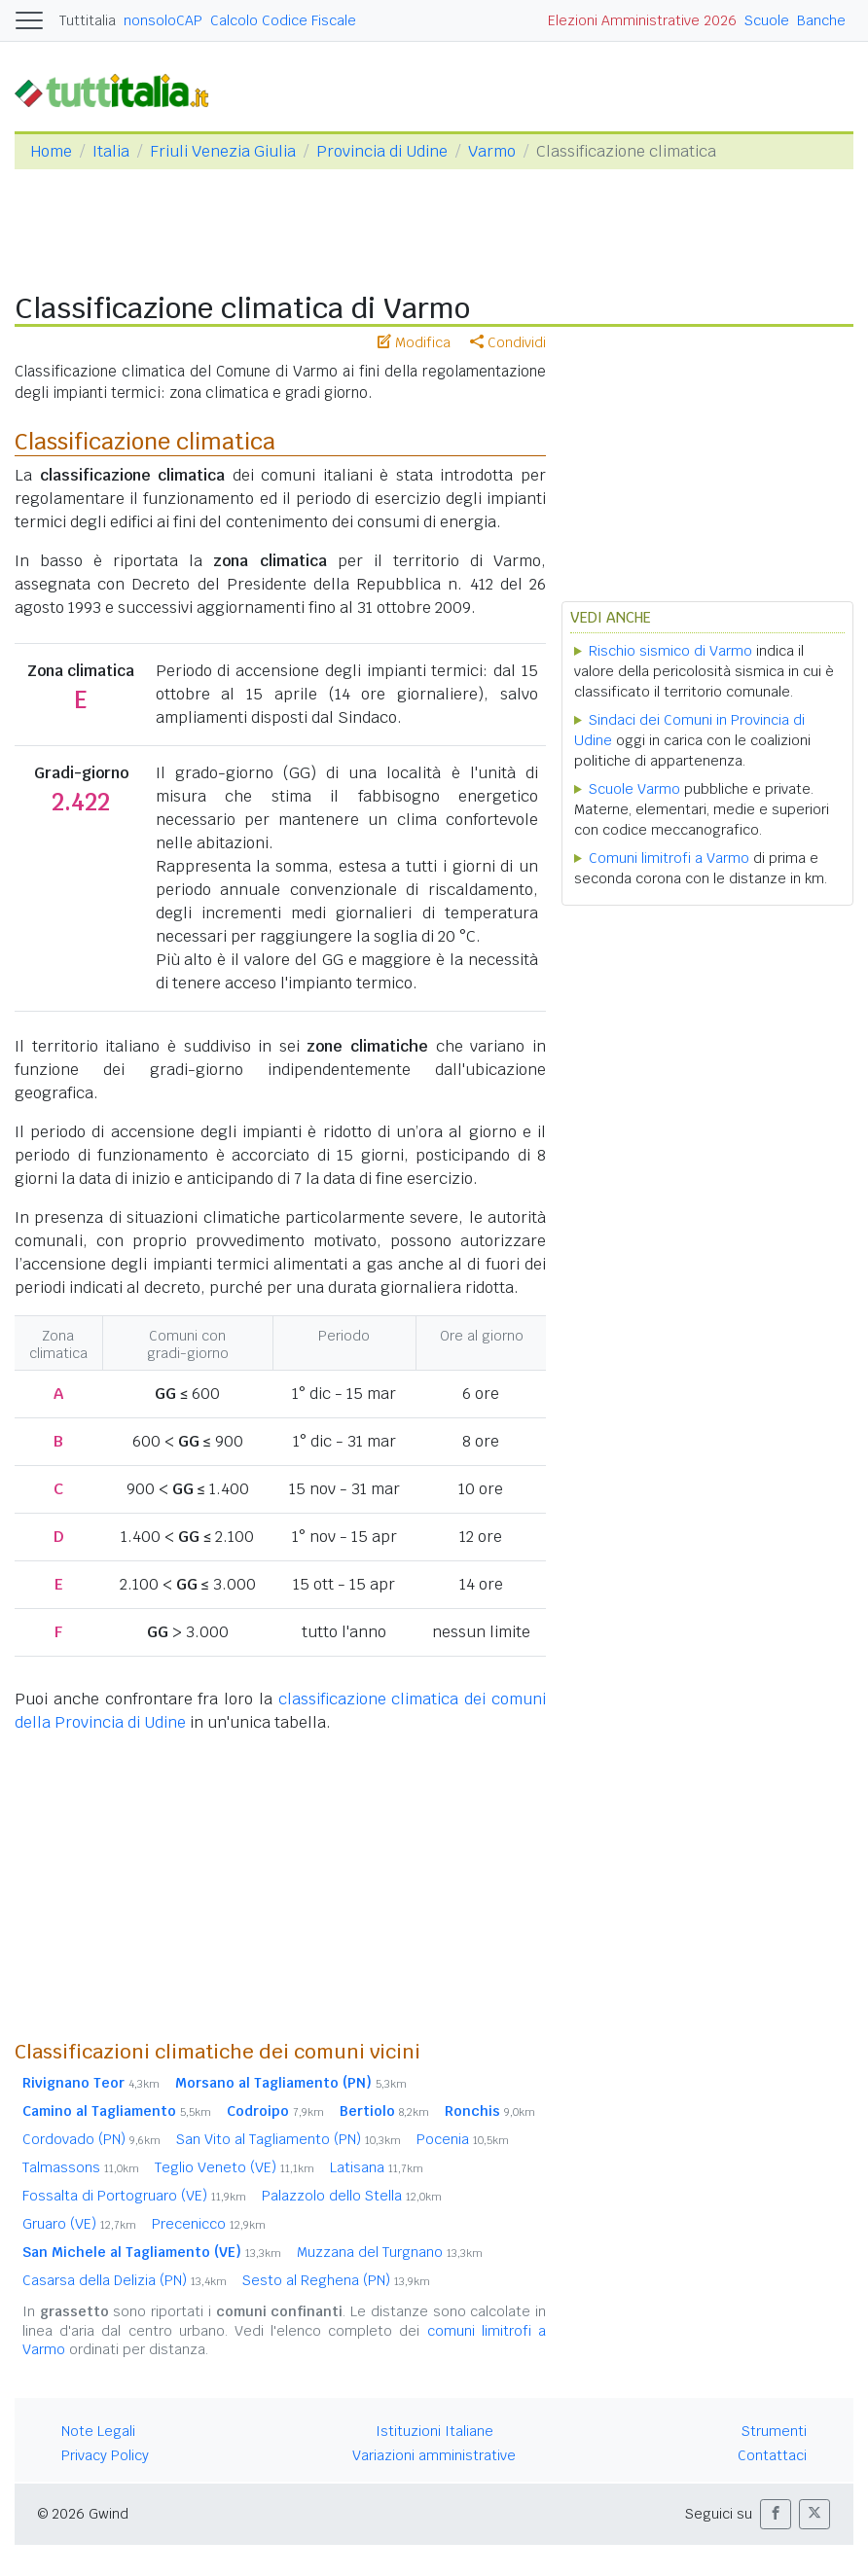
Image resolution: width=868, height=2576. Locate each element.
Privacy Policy (105, 2455)
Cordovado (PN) (91, 2139)
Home (51, 151)
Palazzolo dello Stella (352, 2195)
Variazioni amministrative (434, 2455)
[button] (775, 2514)
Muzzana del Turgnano (390, 2252)
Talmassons (80, 2167)
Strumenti (774, 2431)
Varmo (492, 151)
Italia (110, 151)
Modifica (414, 342)
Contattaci (772, 2455)
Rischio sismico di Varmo (670, 651)
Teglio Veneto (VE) (234, 2167)
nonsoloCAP (163, 20)
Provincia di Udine (382, 151)
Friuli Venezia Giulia (223, 151)
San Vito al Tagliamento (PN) (288, 2139)
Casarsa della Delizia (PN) (124, 2280)
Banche (821, 20)
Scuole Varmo (634, 789)
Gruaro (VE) (79, 2224)
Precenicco (209, 2224)
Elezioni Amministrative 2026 (642, 20)
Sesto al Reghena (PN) (336, 2280)
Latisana (376, 2167)
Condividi (508, 342)
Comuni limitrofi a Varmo (669, 858)
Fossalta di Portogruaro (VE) (134, 2195)
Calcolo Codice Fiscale (283, 20)
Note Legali (98, 2431)
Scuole (766, 20)
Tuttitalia (87, 20)
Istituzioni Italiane (434, 2431)
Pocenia (462, 2139)
